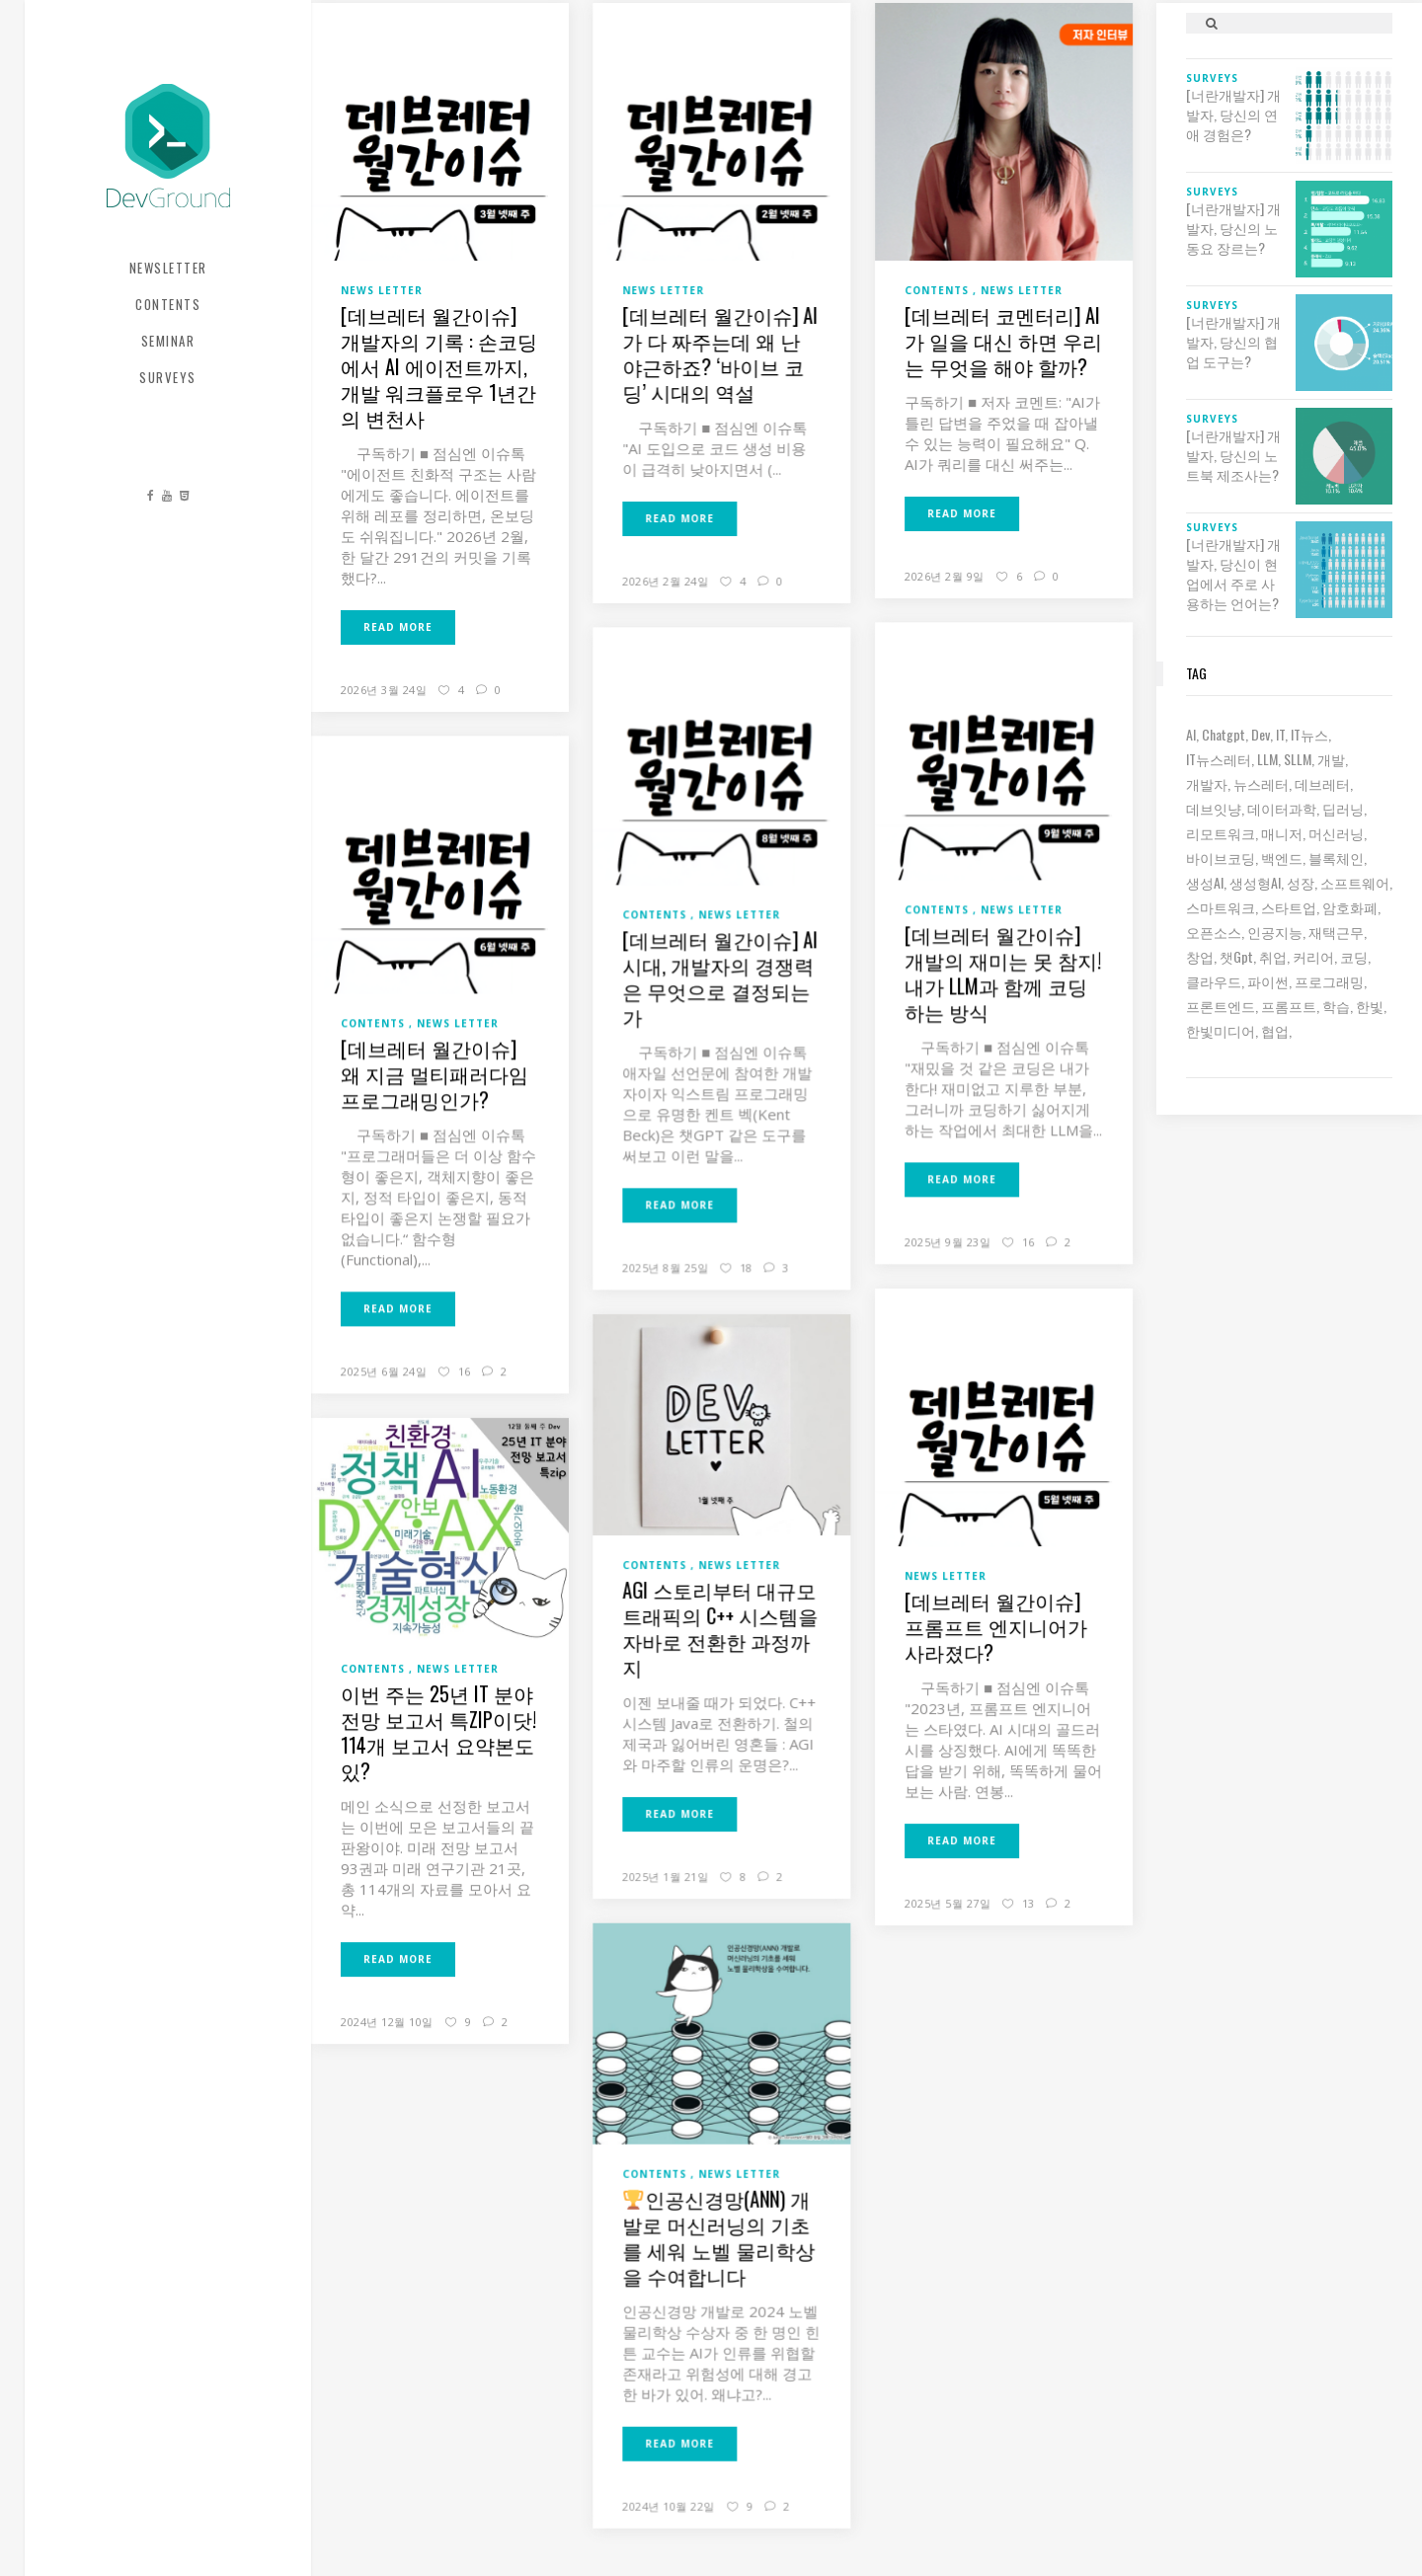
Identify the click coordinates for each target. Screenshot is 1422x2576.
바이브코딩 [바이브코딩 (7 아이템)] (1220, 857)
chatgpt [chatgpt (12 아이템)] (1223, 734)
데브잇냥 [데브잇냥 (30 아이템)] (1213, 808)
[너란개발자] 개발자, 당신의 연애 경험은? (1233, 114)
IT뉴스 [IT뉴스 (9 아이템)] (1309, 734)
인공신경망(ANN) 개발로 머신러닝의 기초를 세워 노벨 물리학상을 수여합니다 (718, 2236)
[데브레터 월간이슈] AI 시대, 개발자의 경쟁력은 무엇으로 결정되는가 (720, 977)
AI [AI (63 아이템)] (1191, 734)
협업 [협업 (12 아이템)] (1275, 1030)
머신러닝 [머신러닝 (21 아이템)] (1336, 832)
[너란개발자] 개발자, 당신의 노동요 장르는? (1233, 228)
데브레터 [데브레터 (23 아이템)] (1322, 783)
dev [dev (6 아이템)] (1260, 734)
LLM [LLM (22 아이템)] (1267, 758)
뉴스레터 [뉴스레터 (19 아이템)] (1261, 783)
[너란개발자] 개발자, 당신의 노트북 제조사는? (1233, 455)
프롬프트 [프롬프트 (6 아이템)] (1288, 1005)
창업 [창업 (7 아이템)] (1200, 956)
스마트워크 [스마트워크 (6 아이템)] (1220, 907)
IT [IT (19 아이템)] (1280, 734)
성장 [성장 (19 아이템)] (1300, 882)
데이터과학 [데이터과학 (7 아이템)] (1281, 808)
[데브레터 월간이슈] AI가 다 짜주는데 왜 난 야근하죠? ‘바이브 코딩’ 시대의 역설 (720, 353)
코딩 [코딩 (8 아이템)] (1354, 956)
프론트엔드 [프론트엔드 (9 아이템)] (1220, 1005)
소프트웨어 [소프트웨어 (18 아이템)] (1354, 882)
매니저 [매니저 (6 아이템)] (1282, 832)
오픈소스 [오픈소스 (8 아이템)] (1213, 931)
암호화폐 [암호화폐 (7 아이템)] (1350, 907)
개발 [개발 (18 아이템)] (1331, 758)
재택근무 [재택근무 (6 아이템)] (1336, 931)
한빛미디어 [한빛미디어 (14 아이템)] (1220, 1030)
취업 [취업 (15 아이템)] (1273, 956)
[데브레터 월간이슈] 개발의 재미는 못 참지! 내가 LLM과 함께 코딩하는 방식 (1003, 972)
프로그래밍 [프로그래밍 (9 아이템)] (1329, 981)
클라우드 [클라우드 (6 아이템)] (1213, 981)
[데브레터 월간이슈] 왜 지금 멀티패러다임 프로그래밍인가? (434, 1073)
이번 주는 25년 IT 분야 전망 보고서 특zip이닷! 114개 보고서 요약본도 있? (438, 1731)
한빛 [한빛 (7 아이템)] (1369, 1005)
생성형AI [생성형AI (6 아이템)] (1255, 882)
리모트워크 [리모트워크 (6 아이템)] (1220, 832)
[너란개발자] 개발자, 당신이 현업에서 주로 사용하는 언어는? (1233, 573)
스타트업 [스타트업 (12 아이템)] (1288, 907)
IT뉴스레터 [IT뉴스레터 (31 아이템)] (1218, 758)
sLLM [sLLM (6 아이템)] (1297, 758)
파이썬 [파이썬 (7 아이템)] (1268, 981)
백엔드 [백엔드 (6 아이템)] (1282, 857)
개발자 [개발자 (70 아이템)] (1206, 783)
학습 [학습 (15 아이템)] (1336, 1005)
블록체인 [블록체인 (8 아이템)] (1336, 857)
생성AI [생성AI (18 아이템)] (1205, 882)
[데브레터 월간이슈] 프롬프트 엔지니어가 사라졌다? (996, 1626)
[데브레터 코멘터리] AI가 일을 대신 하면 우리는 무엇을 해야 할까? (1003, 340)
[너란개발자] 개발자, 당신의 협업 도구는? (1233, 341)
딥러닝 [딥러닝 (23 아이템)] (1343, 808)
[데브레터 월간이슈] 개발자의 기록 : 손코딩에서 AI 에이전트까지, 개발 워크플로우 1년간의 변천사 (439, 366)
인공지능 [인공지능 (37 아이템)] (1275, 931)
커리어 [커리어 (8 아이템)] (1313, 956)
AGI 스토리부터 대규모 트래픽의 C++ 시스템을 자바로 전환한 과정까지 (720, 1628)
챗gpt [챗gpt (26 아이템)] (1236, 956)
